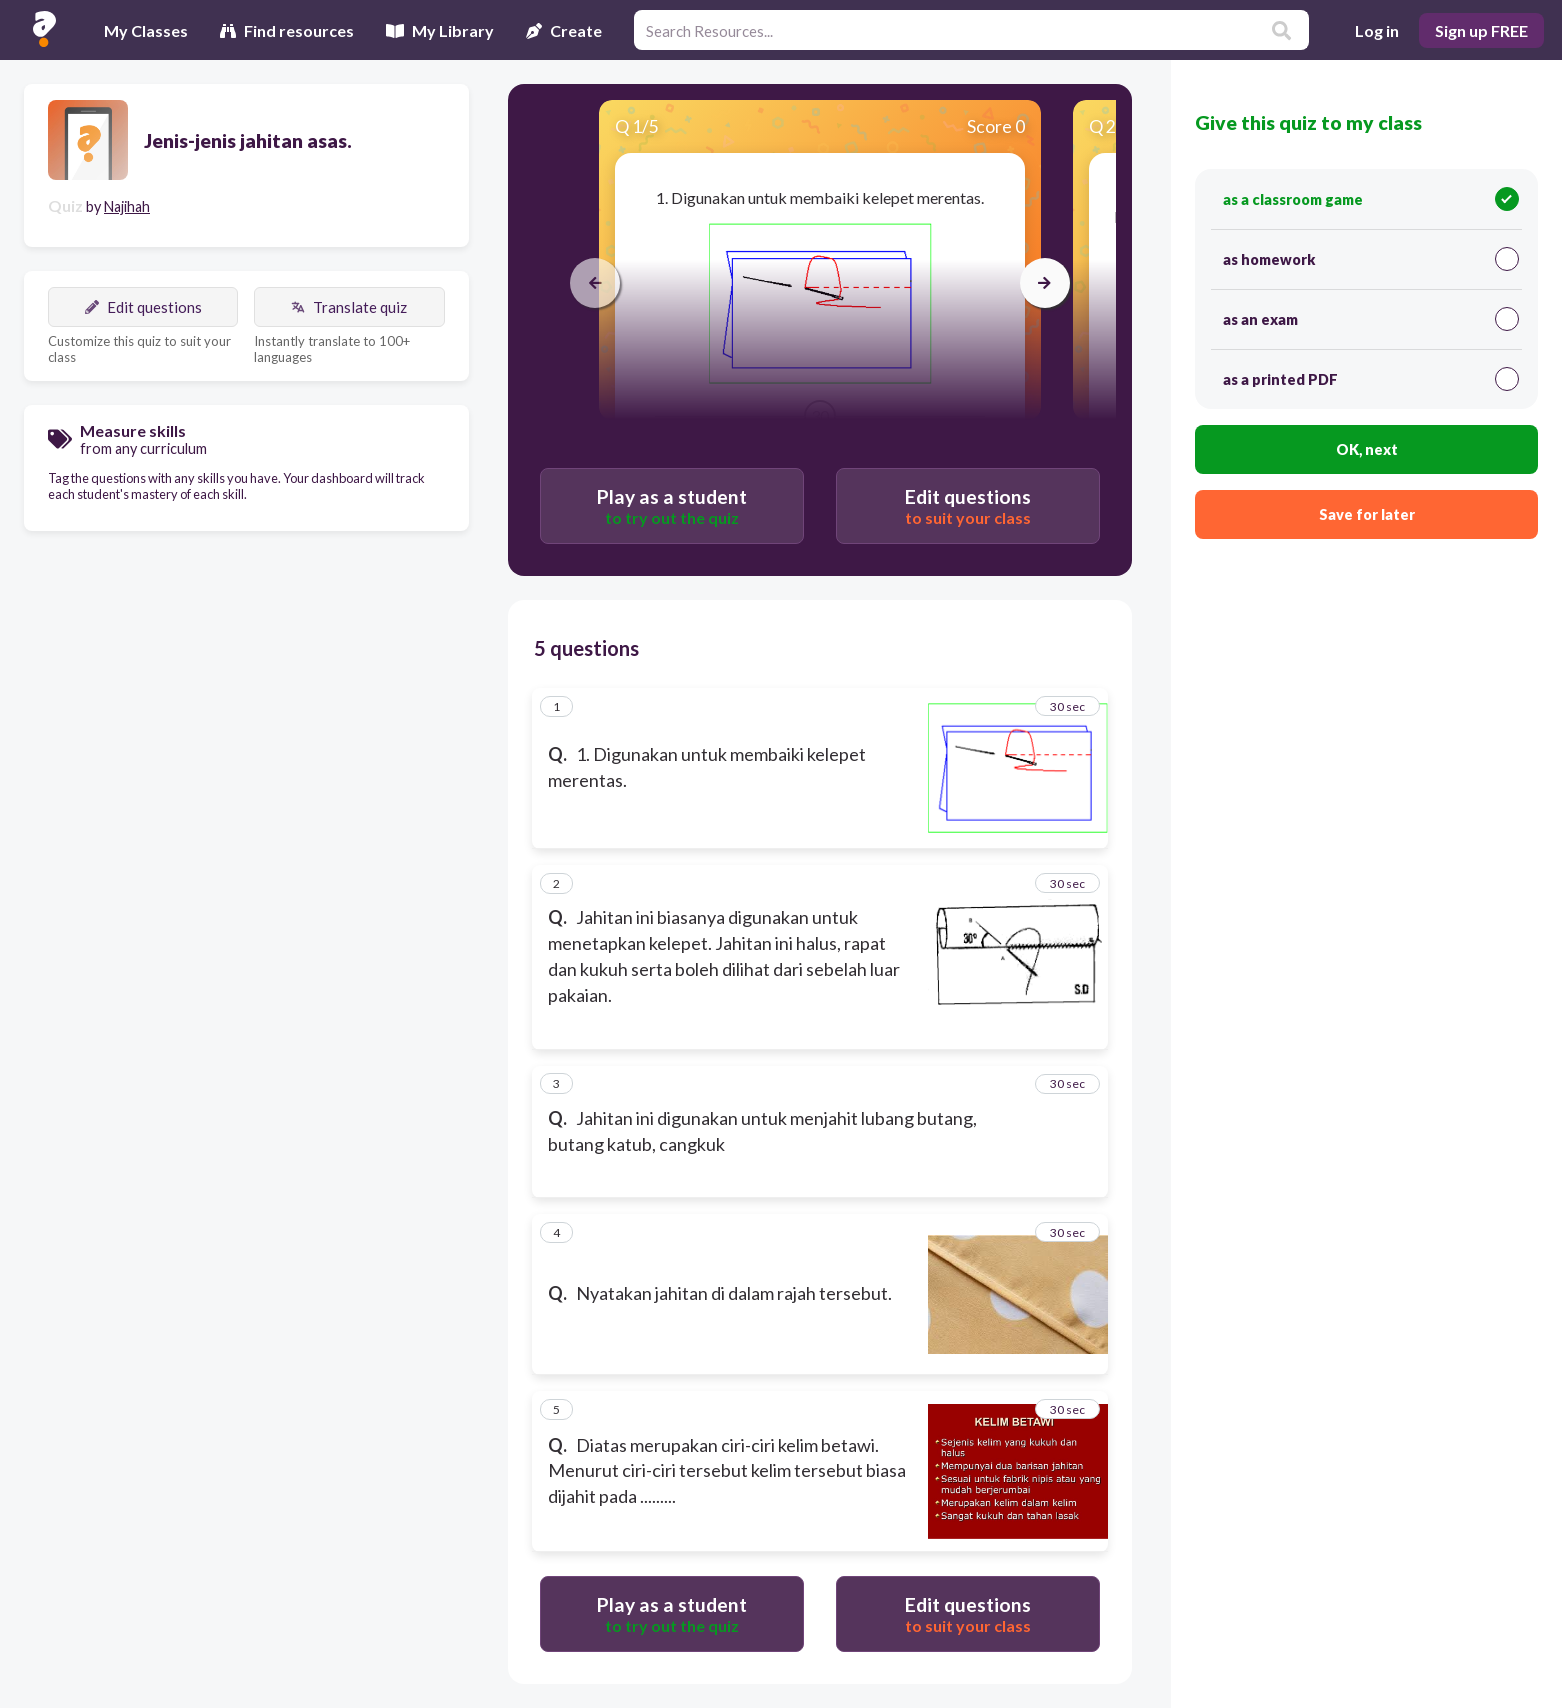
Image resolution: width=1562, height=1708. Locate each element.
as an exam (1370, 319)
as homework (1370, 259)
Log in (1377, 30)
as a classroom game (1370, 199)
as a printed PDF (1370, 379)
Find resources (287, 30)
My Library (440, 30)
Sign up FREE (1481, 30)
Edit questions (143, 307)
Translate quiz (349, 307)
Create (564, 30)
